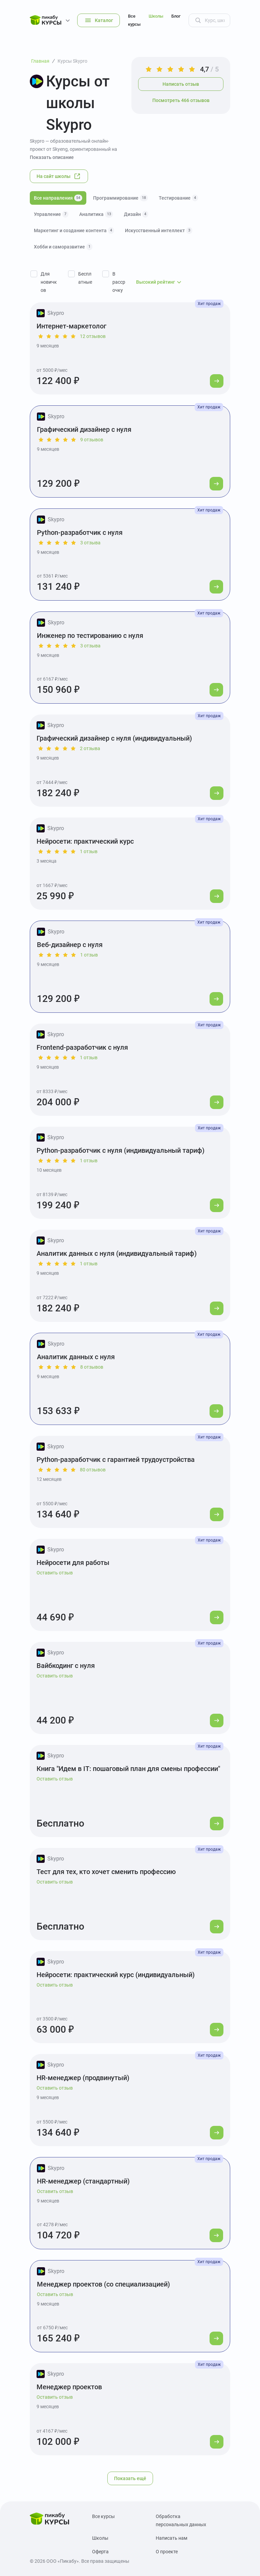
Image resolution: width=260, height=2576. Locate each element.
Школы (156, 16)
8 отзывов (91, 1367)
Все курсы (134, 20)
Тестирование (178, 198)
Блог (175, 16)
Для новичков (49, 282)
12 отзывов (93, 336)
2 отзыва (90, 748)
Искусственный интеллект (158, 230)
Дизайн (136, 214)
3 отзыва (90, 542)
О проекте (167, 2551)
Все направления (58, 198)
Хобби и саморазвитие (63, 246)
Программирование (120, 198)
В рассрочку (118, 282)
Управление (51, 214)
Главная (40, 61)
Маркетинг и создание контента (74, 230)
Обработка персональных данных (181, 2520)
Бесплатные (85, 278)
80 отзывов (93, 1469)
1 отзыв (89, 851)
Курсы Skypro (72, 61)
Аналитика (96, 214)
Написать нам (171, 2538)
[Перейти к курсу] (216, 381)
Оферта (100, 2551)
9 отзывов (91, 439)
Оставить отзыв (55, 1572)
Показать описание (52, 157)
